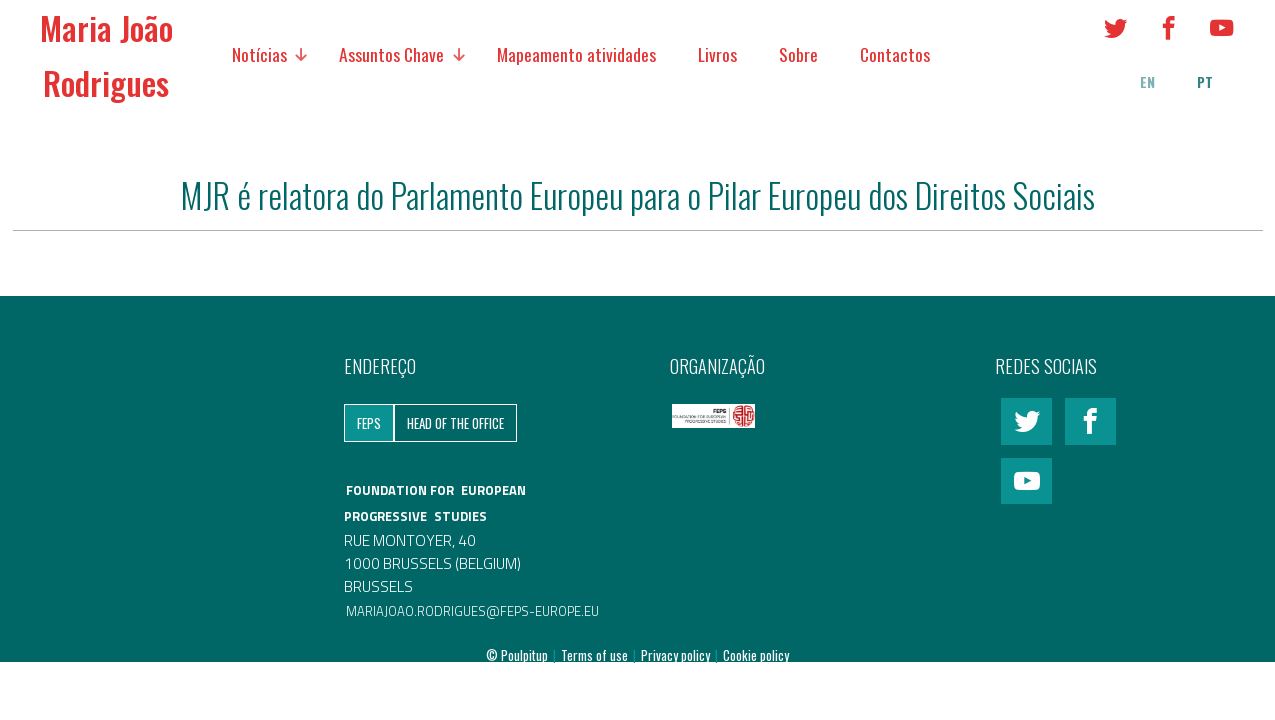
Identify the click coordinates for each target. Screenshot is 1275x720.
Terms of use (596, 655)
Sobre (798, 54)
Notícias (259, 54)
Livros (717, 54)
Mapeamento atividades (576, 54)
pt (1205, 82)
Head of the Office (455, 423)
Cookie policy (756, 655)
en (1147, 82)
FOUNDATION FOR (401, 490)
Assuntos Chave (391, 54)
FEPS (369, 423)
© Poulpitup (517, 655)
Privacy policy (677, 655)
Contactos (895, 54)
